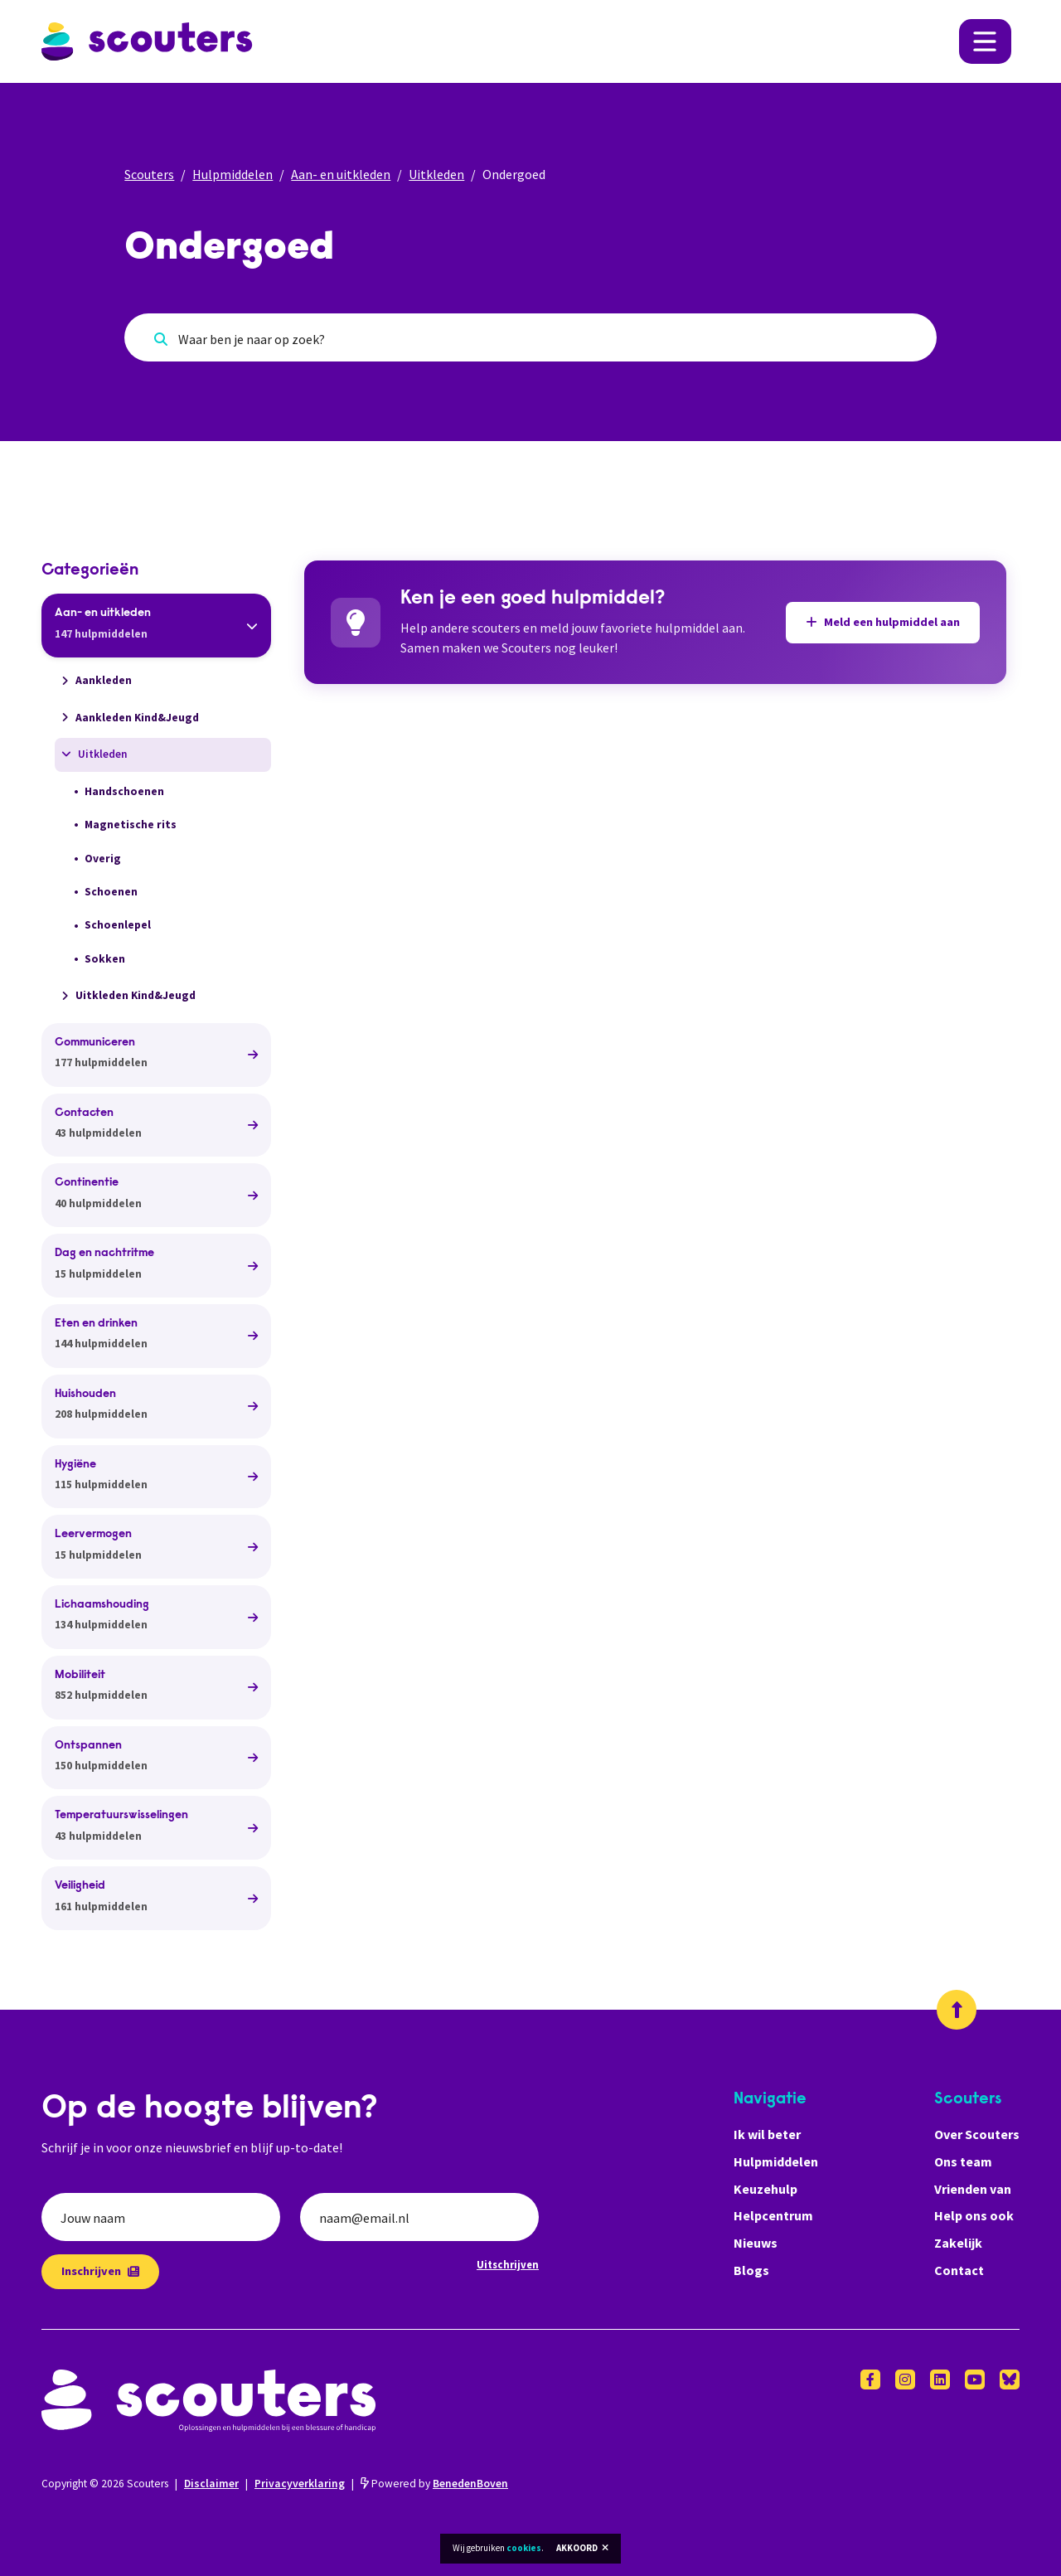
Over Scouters (977, 2134)
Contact (959, 2270)
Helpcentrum (773, 2215)
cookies (523, 2548)
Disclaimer (211, 2484)
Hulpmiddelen (232, 174)
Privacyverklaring (299, 2484)
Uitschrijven (508, 2264)
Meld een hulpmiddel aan (883, 621)
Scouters (149, 174)
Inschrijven (100, 2270)
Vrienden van (972, 2189)
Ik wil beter (767, 2134)
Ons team (963, 2161)
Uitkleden (436, 174)
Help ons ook (974, 2215)
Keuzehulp (765, 2189)
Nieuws (756, 2242)
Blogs (751, 2270)
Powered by (434, 2484)
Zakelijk (958, 2242)
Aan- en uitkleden (340, 174)
